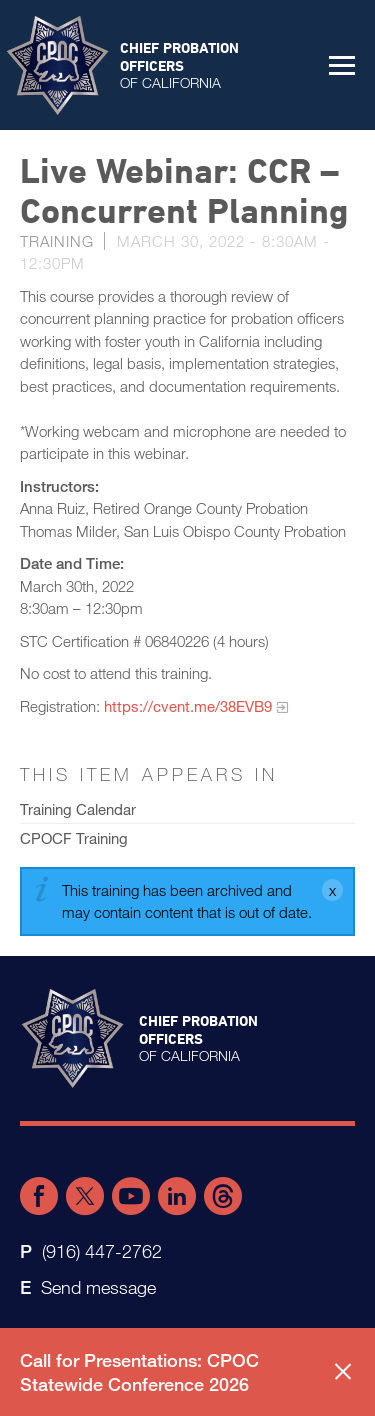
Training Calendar (78, 809)
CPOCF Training (74, 838)
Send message (98, 1287)
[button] (342, 65)
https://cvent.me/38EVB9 (188, 706)
